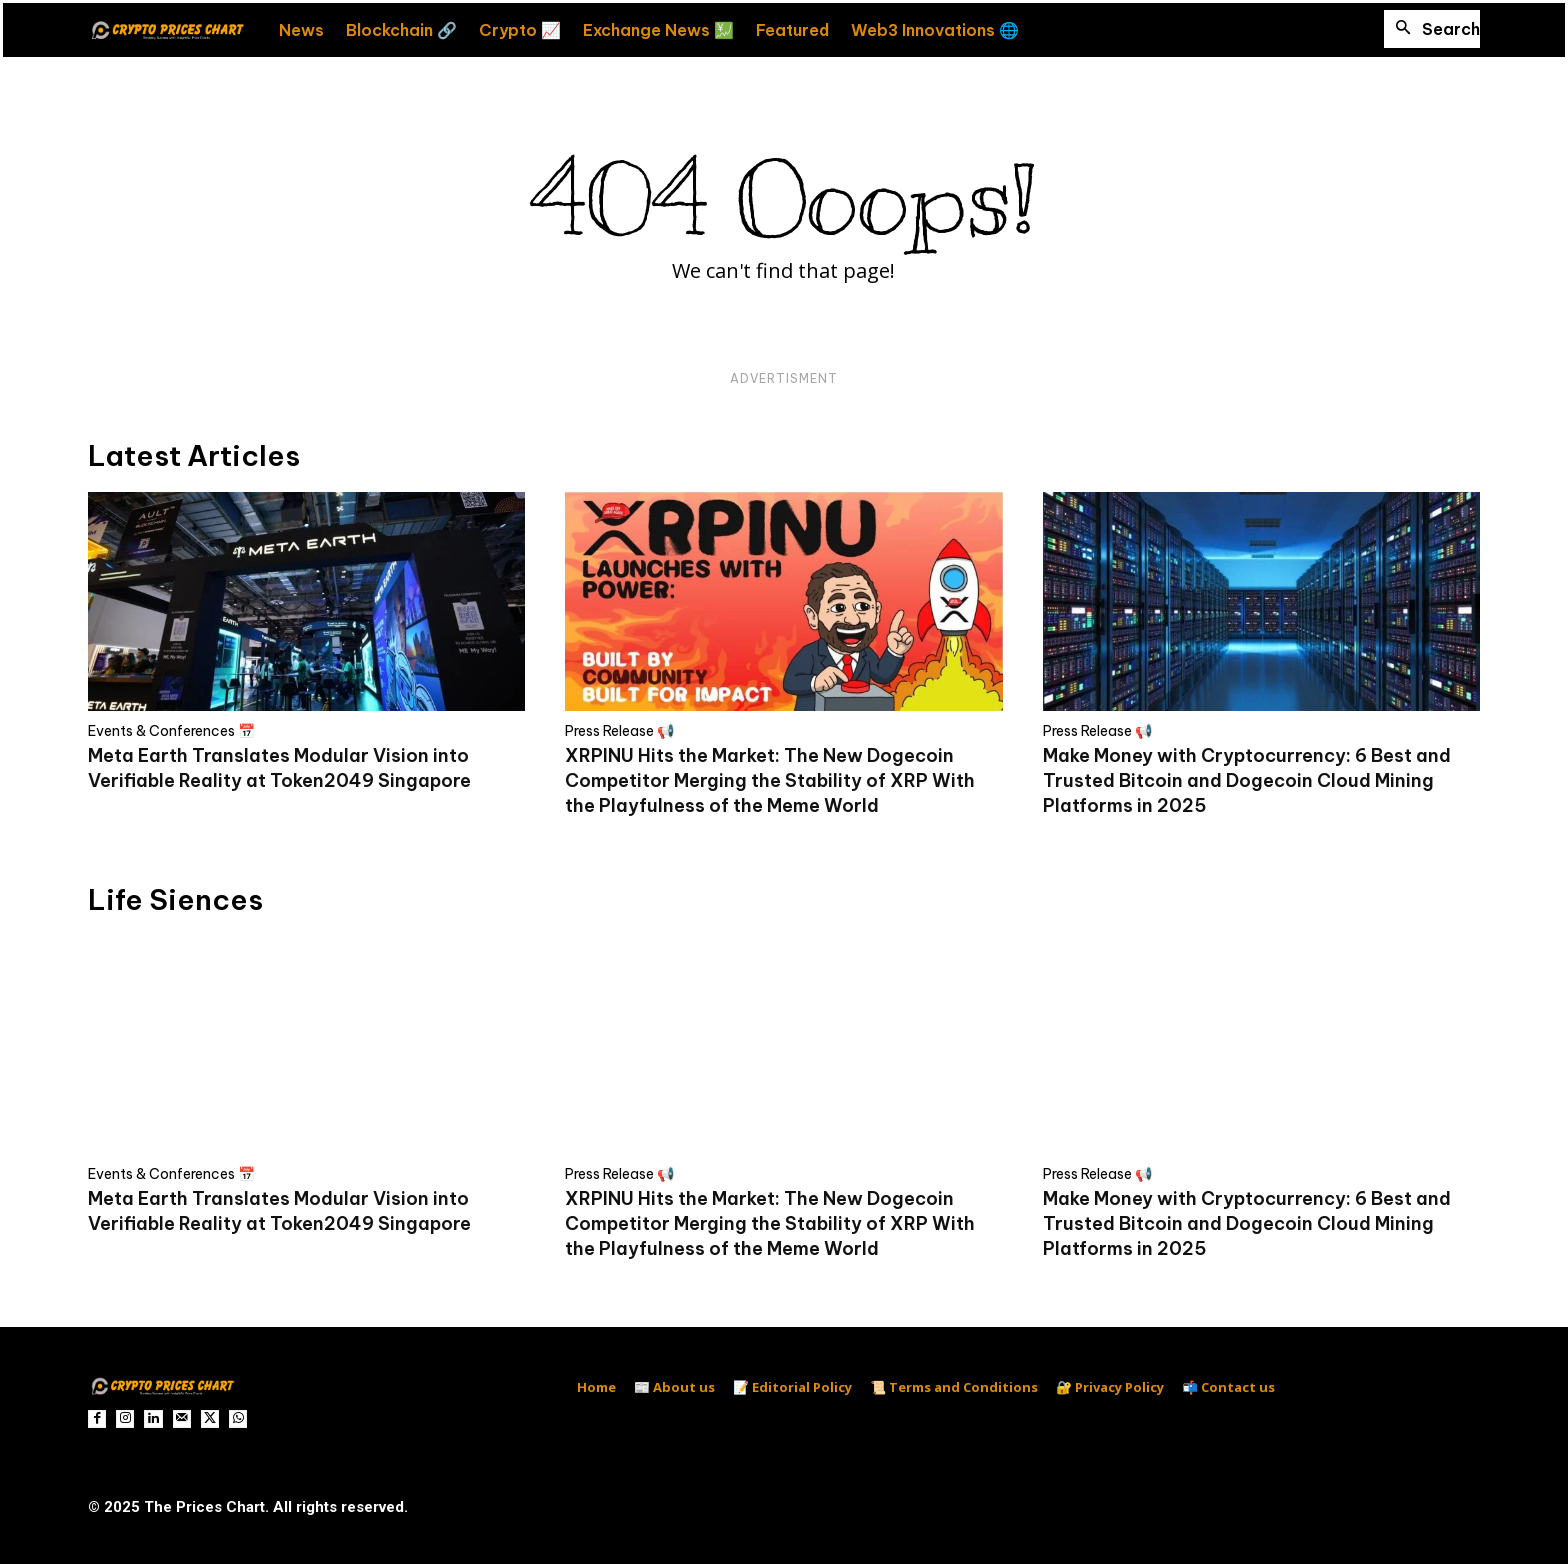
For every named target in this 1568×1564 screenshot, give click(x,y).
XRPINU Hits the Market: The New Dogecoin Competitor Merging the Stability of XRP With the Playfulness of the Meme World (770, 780)
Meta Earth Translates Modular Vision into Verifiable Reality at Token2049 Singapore (279, 1211)
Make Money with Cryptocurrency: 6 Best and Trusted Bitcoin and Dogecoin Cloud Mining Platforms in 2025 (1247, 780)
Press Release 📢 (619, 731)
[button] (1432, 29)
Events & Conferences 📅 (171, 731)
